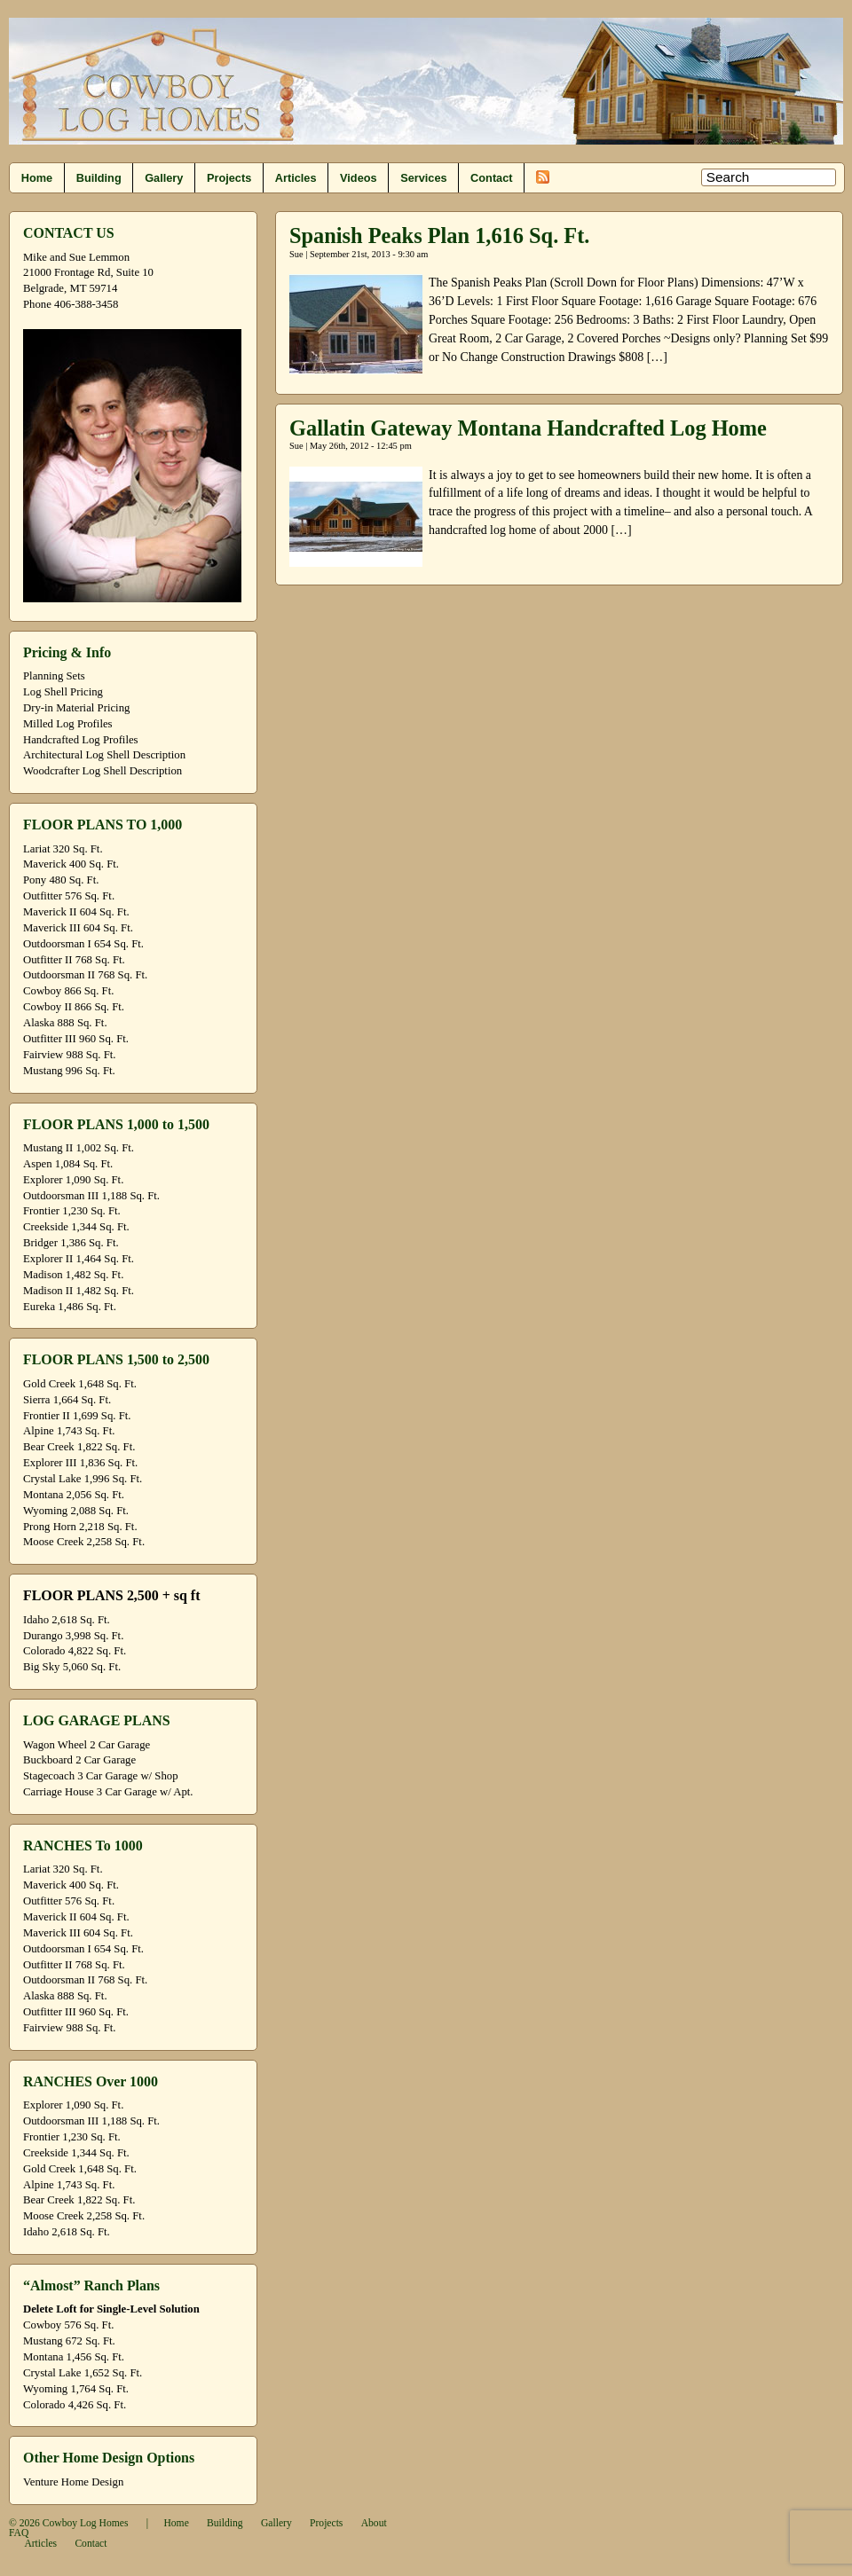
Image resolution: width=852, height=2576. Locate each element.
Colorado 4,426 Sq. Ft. (74, 2405)
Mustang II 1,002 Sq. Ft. (78, 1148)
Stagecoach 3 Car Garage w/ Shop (100, 1776)
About (374, 2523)
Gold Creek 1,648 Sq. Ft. (80, 1384)
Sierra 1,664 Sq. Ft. (67, 1400)
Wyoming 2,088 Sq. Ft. (76, 1510)
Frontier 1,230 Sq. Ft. (72, 1211)
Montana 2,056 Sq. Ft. (73, 1494)
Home (36, 178)
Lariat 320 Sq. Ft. (63, 849)
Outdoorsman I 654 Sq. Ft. (83, 944)
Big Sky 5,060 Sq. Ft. (72, 1667)
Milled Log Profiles (68, 724)
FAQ (18, 2533)
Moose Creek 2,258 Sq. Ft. (84, 1541)
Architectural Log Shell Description (104, 755)
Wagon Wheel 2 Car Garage (86, 1745)
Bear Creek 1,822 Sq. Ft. (79, 1447)
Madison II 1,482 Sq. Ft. (78, 1290)
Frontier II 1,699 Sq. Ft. (76, 1416)
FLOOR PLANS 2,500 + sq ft (111, 1595)
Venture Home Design (73, 2482)
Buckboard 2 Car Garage (79, 1760)
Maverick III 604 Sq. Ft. (78, 928)
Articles (296, 178)
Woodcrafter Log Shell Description (102, 771)
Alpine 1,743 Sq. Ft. (68, 1431)
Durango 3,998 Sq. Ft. (73, 1636)
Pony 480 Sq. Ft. (61, 880)
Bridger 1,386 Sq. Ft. (71, 1243)
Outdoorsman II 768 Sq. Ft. (85, 975)
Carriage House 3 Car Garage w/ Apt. (108, 1792)
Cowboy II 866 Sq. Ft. (73, 1007)
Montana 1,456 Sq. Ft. (73, 2357)
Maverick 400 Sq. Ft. (71, 864)
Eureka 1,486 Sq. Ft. (69, 1306)
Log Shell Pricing (63, 692)
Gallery (164, 178)
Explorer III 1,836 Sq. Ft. (80, 1463)
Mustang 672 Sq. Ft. (69, 2341)
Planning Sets (54, 676)
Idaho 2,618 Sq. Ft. (66, 1620)
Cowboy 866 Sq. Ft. (68, 991)
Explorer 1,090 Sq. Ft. (73, 1180)
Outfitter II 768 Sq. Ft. (74, 960)
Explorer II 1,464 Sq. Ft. (78, 1259)
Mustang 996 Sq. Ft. (69, 1070)
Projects (229, 178)
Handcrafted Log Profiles (80, 740)
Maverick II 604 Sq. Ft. (76, 912)
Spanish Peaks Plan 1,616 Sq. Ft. (439, 235)
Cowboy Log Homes (86, 2523)
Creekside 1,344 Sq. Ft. (76, 1227)
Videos (358, 178)
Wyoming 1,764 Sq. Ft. (76, 2389)
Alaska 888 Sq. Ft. (65, 1023)
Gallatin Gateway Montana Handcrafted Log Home (528, 428)
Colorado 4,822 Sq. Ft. (74, 1651)
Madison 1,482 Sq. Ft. (73, 1274)
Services (423, 178)
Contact (491, 178)
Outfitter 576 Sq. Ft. (68, 896)
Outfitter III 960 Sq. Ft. (76, 1039)
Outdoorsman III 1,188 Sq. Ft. (91, 1196)
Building (99, 178)
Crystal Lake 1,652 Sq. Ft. (82, 2373)
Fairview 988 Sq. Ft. (69, 1054)
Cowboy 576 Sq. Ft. (68, 2325)
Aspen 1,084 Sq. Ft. (68, 1164)
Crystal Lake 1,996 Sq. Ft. (82, 1479)
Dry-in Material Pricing (76, 708)
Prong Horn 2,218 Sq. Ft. (80, 1526)
